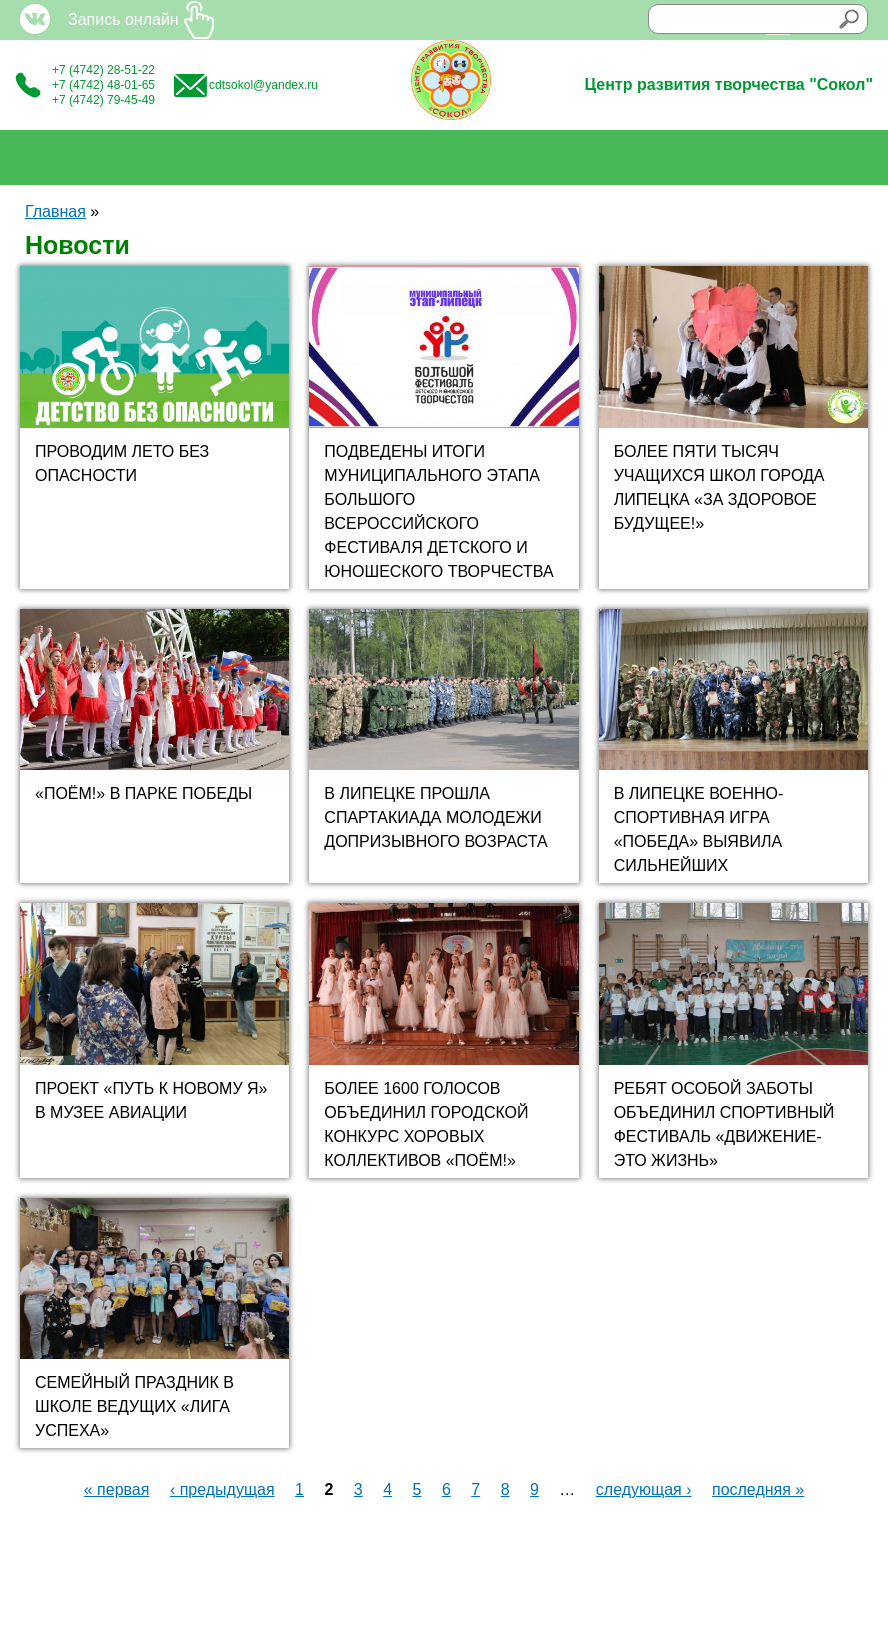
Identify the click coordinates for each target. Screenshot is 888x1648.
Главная (55, 211)
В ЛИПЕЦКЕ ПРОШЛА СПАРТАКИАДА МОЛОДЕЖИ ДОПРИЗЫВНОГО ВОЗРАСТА (435, 817)
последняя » (758, 1489)
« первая (117, 1489)
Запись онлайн (123, 20)
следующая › (644, 1489)
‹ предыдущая (222, 1489)
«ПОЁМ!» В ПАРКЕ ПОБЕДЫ (143, 793)
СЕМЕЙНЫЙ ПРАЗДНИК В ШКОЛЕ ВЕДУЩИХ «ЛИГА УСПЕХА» (134, 1406)
